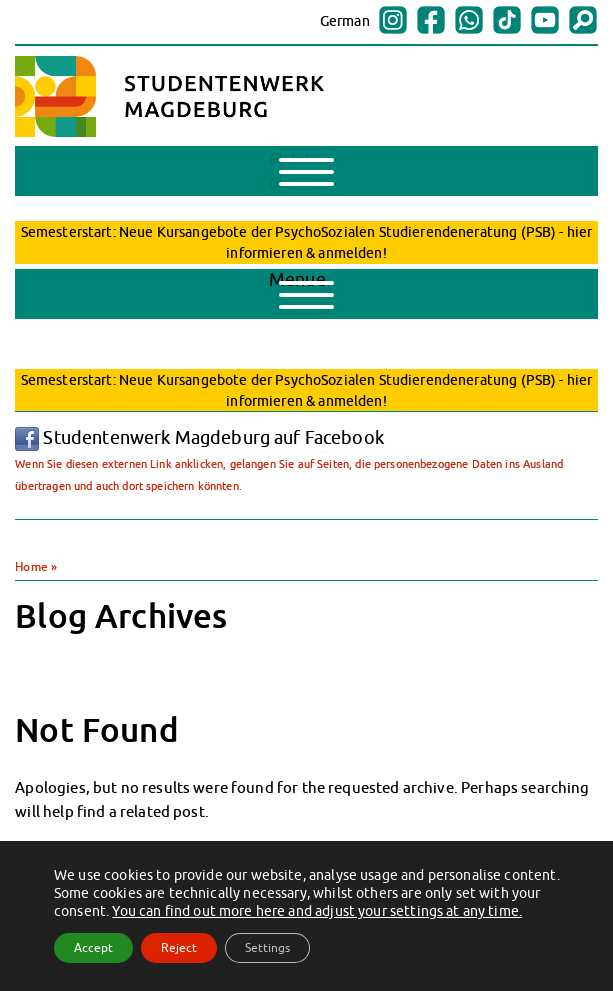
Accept (93, 947)
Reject (179, 947)
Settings (267, 947)
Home (31, 566)
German (345, 21)
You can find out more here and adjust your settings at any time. (317, 911)
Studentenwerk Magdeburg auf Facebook (199, 437)
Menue (301, 289)
